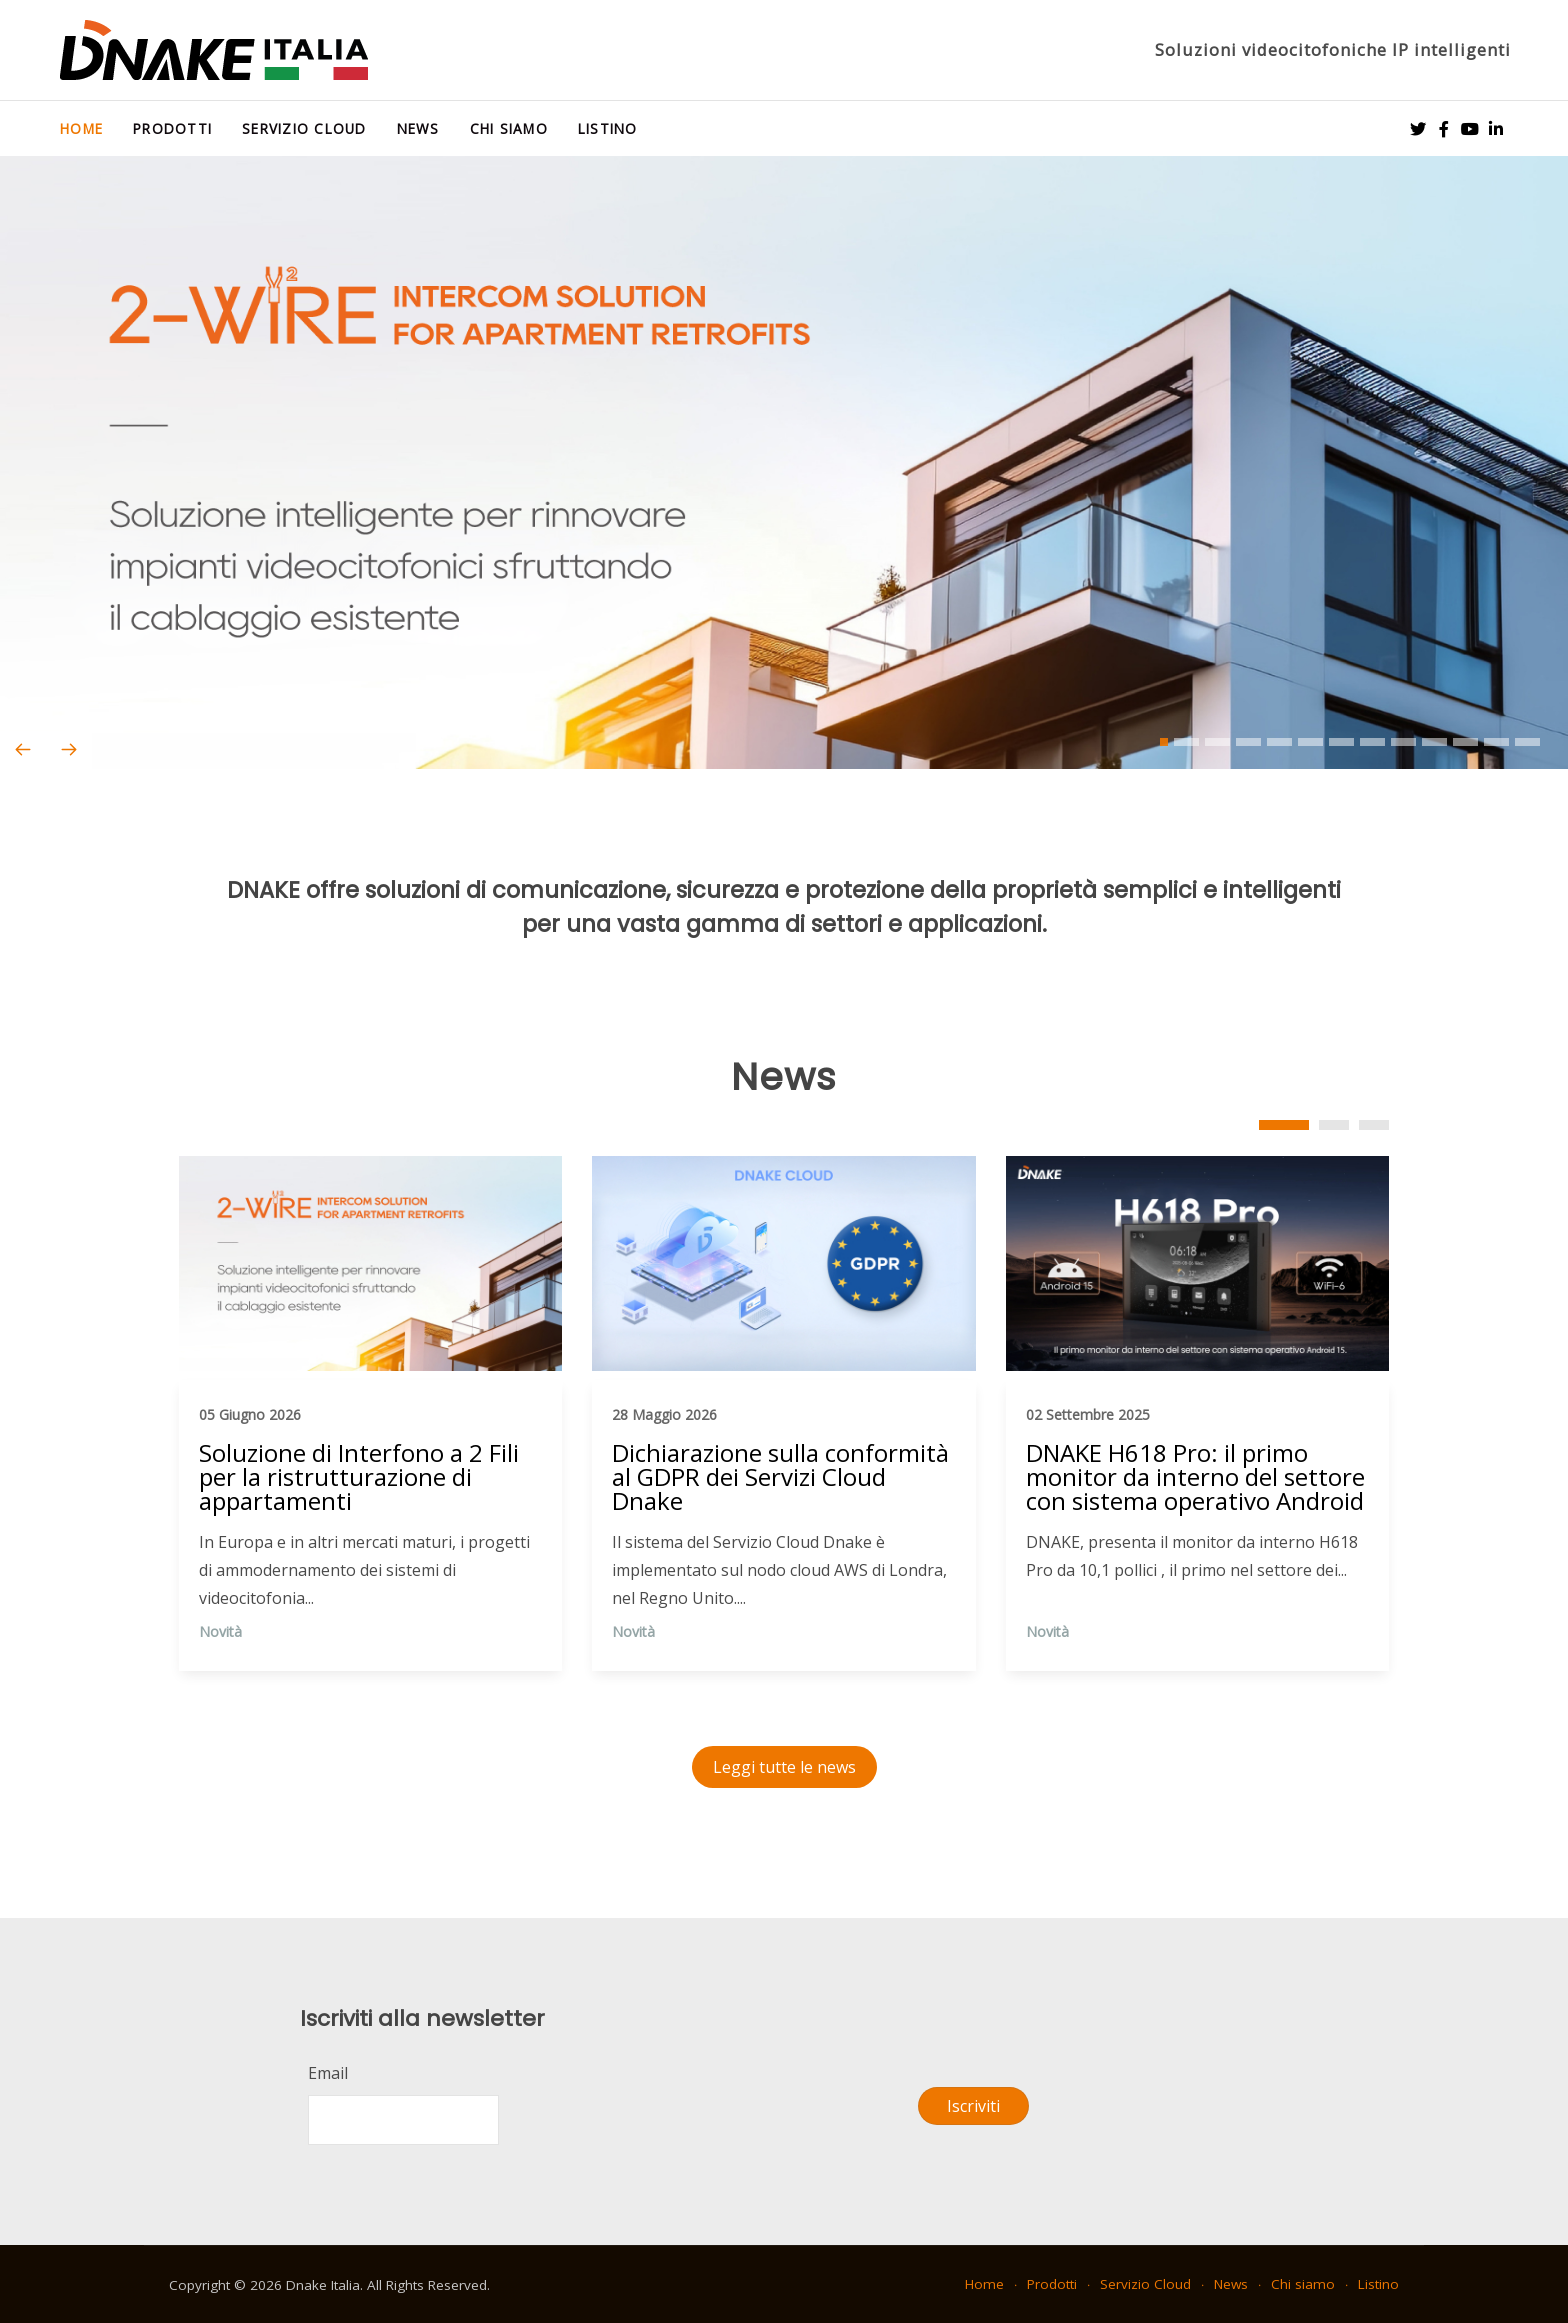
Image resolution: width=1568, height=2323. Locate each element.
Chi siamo (509, 128)
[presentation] (23, 750)
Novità (220, 1631)
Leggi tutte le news (784, 1767)
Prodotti (172, 128)
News (418, 128)
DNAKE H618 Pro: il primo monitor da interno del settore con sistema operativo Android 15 (1195, 1478)
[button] (1164, 742)
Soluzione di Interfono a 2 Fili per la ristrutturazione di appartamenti (359, 1478)
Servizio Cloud (304, 128)
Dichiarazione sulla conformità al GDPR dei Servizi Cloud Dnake (780, 1478)
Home (81, 128)
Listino (608, 128)
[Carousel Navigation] (784, 750)
